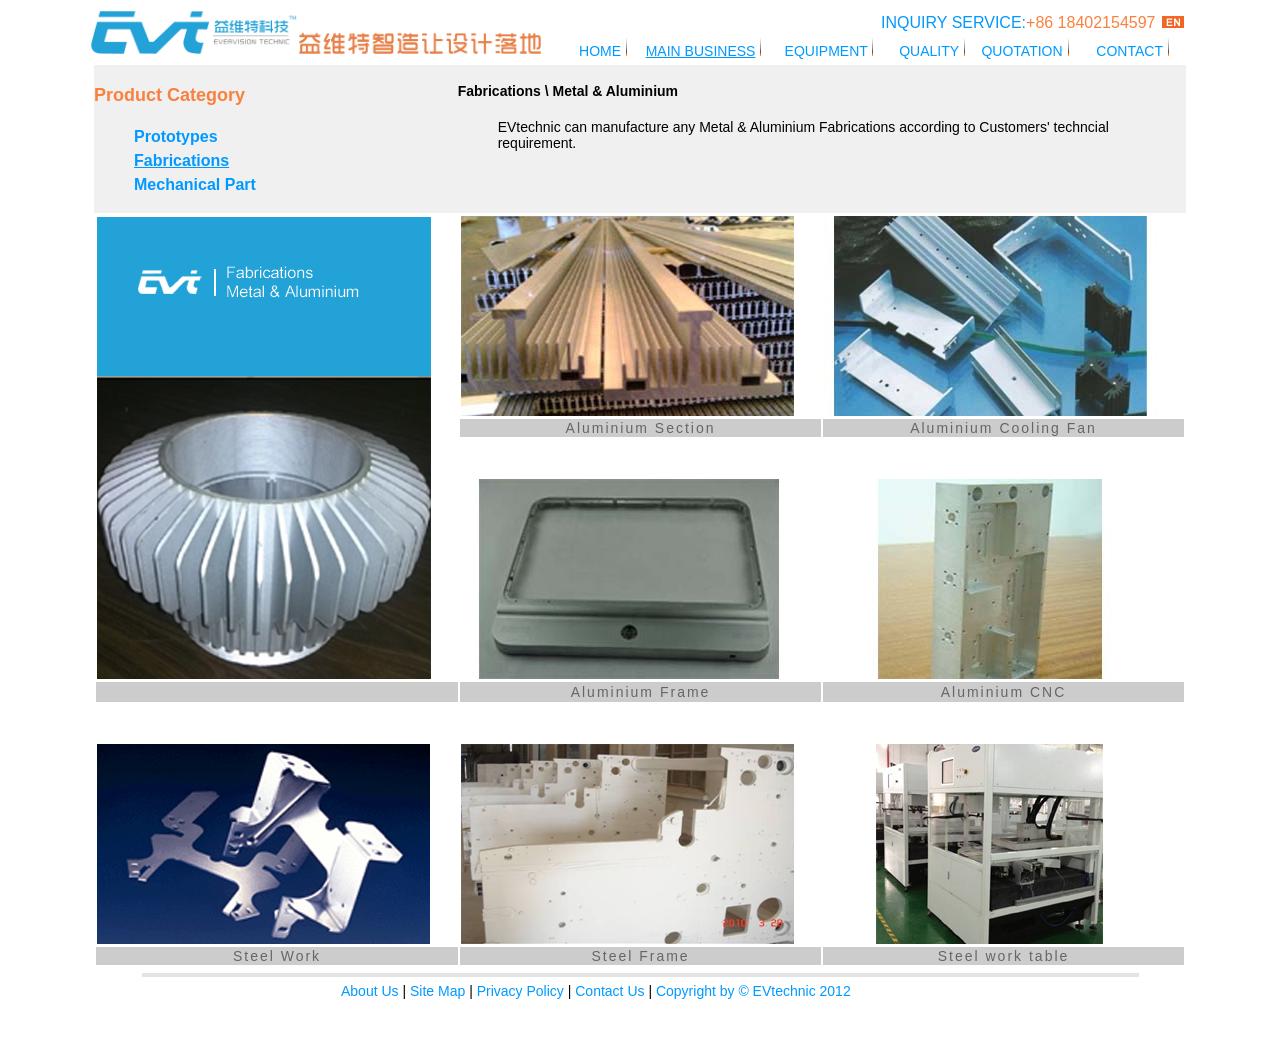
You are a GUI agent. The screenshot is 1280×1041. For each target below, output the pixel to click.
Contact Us (609, 991)
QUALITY (929, 51)
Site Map (437, 991)
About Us (370, 991)
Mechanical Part (195, 184)
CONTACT (1129, 51)
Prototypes (176, 136)
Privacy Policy (520, 991)
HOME (600, 51)
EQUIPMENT (828, 51)
